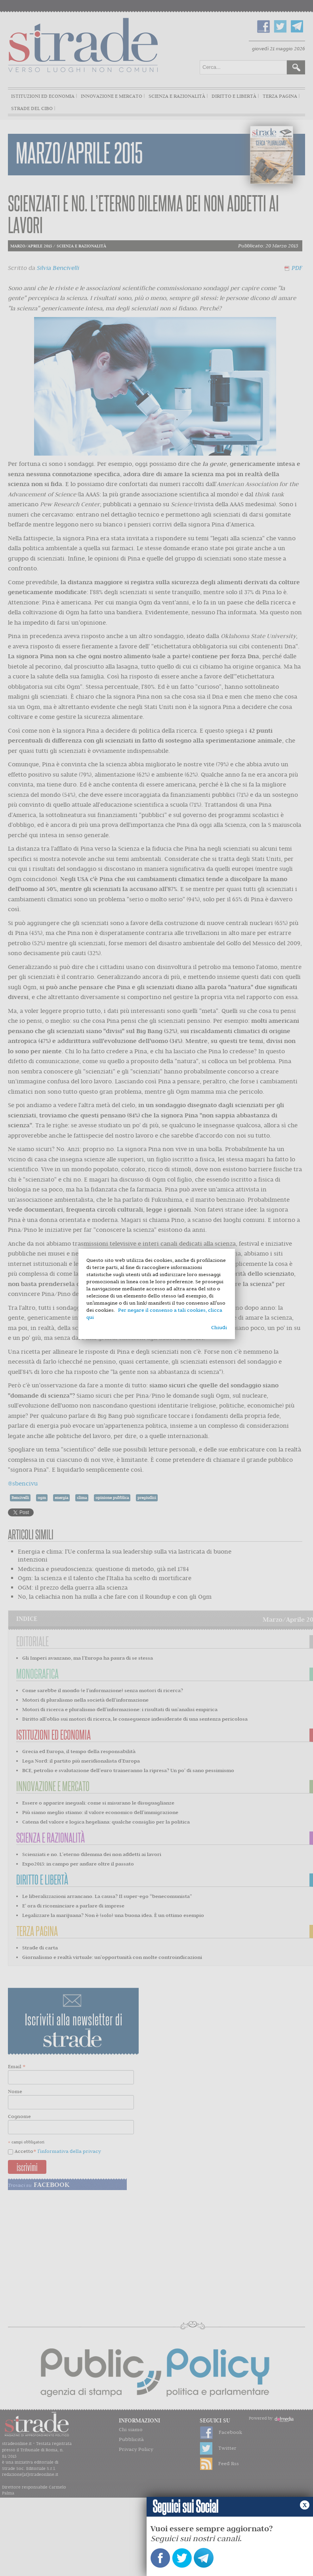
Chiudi (219, 1327)
